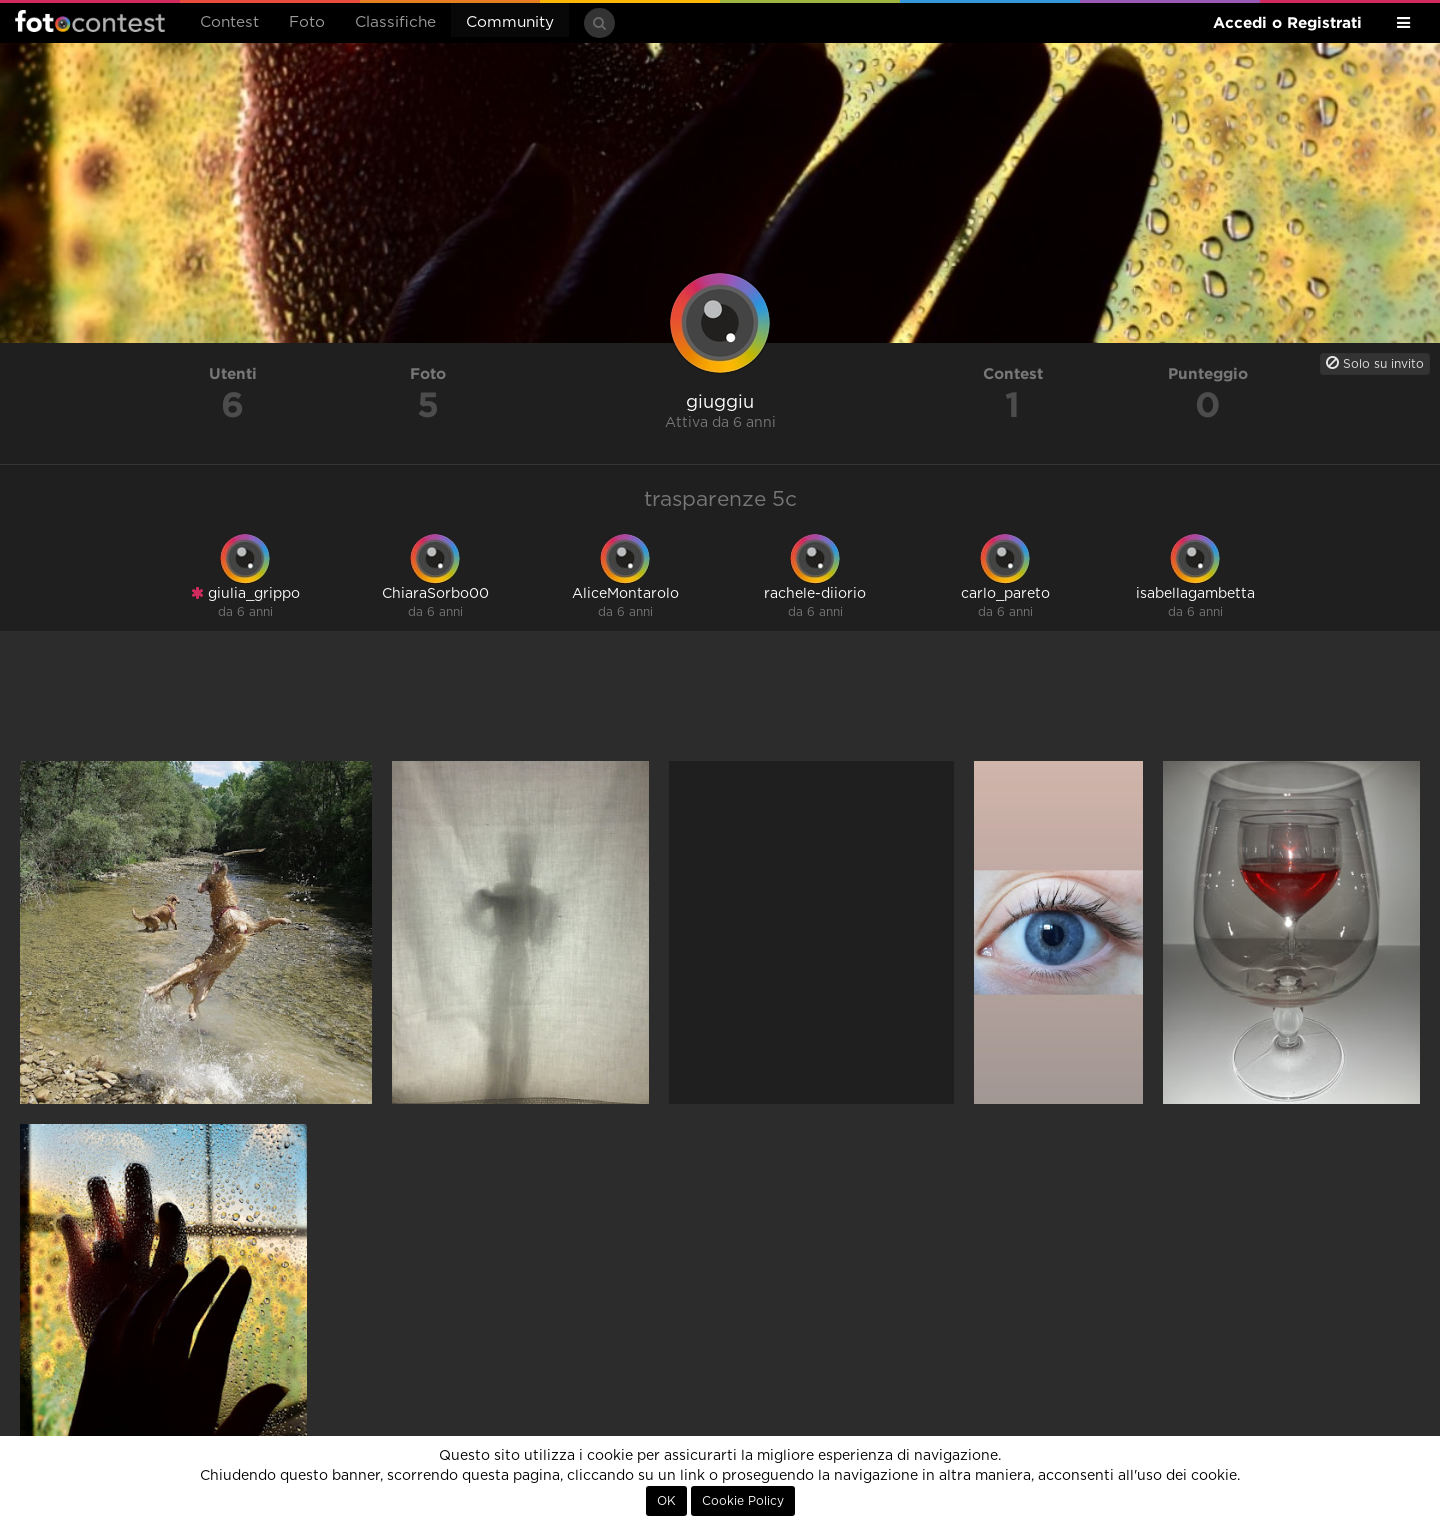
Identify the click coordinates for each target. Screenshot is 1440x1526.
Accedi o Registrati (1287, 22)
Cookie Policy (743, 1501)
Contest (229, 22)
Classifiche (395, 22)
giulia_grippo (245, 593)
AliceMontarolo (625, 594)
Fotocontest (90, 21)
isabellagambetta (1195, 594)
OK (666, 1501)
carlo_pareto (1005, 594)
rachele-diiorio (815, 594)
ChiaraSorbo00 (435, 594)
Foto (307, 22)
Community (510, 22)
